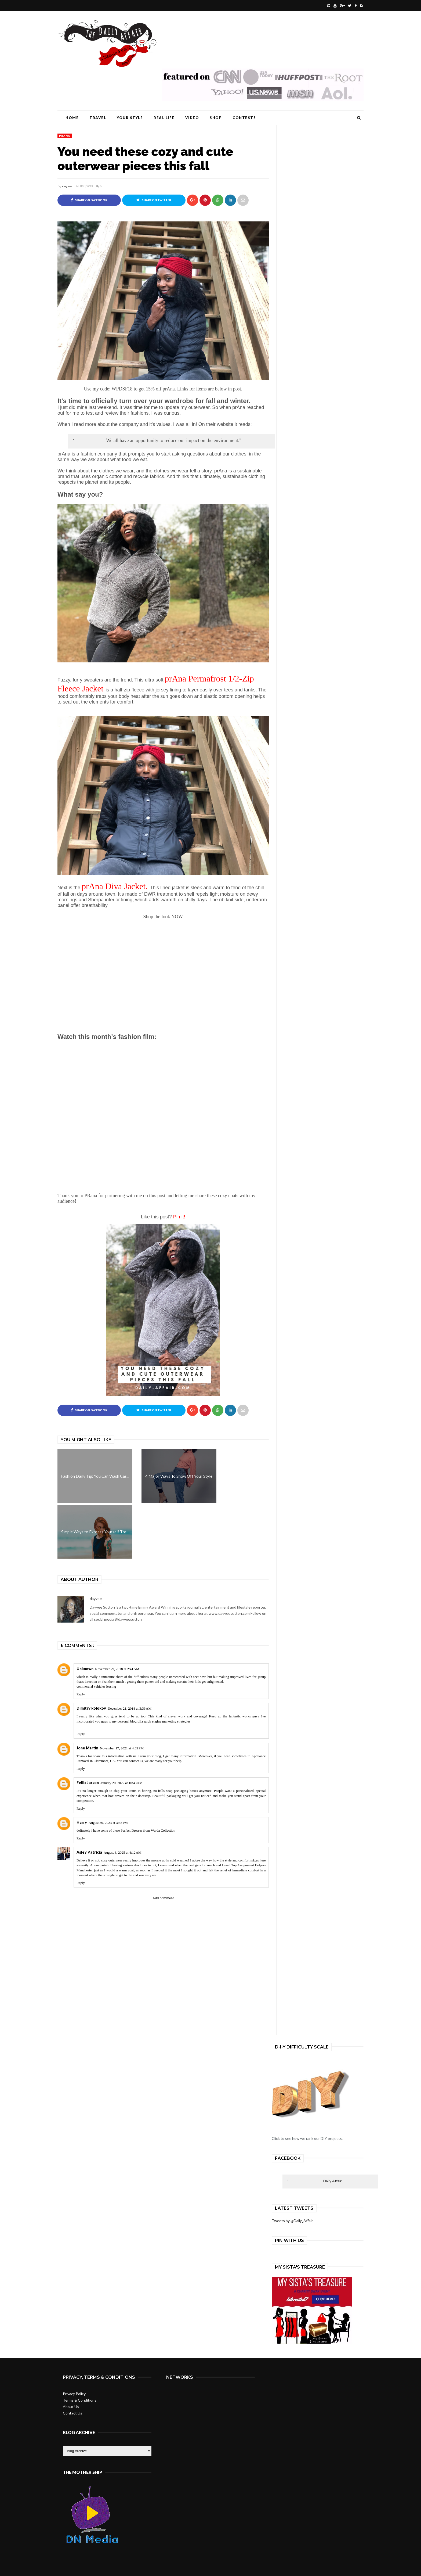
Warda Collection (163, 1830)
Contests (244, 118)
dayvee (67, 186)
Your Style (130, 118)
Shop (216, 118)
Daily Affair (332, 2181)
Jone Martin (87, 1748)
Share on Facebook (89, 200)
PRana (64, 135)
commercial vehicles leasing (96, 1687)
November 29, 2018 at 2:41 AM (117, 1669)
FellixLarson (88, 1783)
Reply (81, 1694)
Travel (97, 118)
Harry (82, 1822)
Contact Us (72, 2413)
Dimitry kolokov (91, 1708)
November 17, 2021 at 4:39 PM (122, 1748)
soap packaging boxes (182, 1791)
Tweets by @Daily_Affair (292, 2220)
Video (192, 118)
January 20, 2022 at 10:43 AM (121, 1783)
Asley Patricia (89, 1852)
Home (72, 118)
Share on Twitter (153, 200)
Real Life (164, 118)
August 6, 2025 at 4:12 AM (122, 1852)
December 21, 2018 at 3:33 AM (129, 1709)
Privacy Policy (74, 2393)
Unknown (85, 1668)
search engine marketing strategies (166, 1721)
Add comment (163, 1898)
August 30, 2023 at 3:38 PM (108, 1823)
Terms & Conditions (79, 2400)
